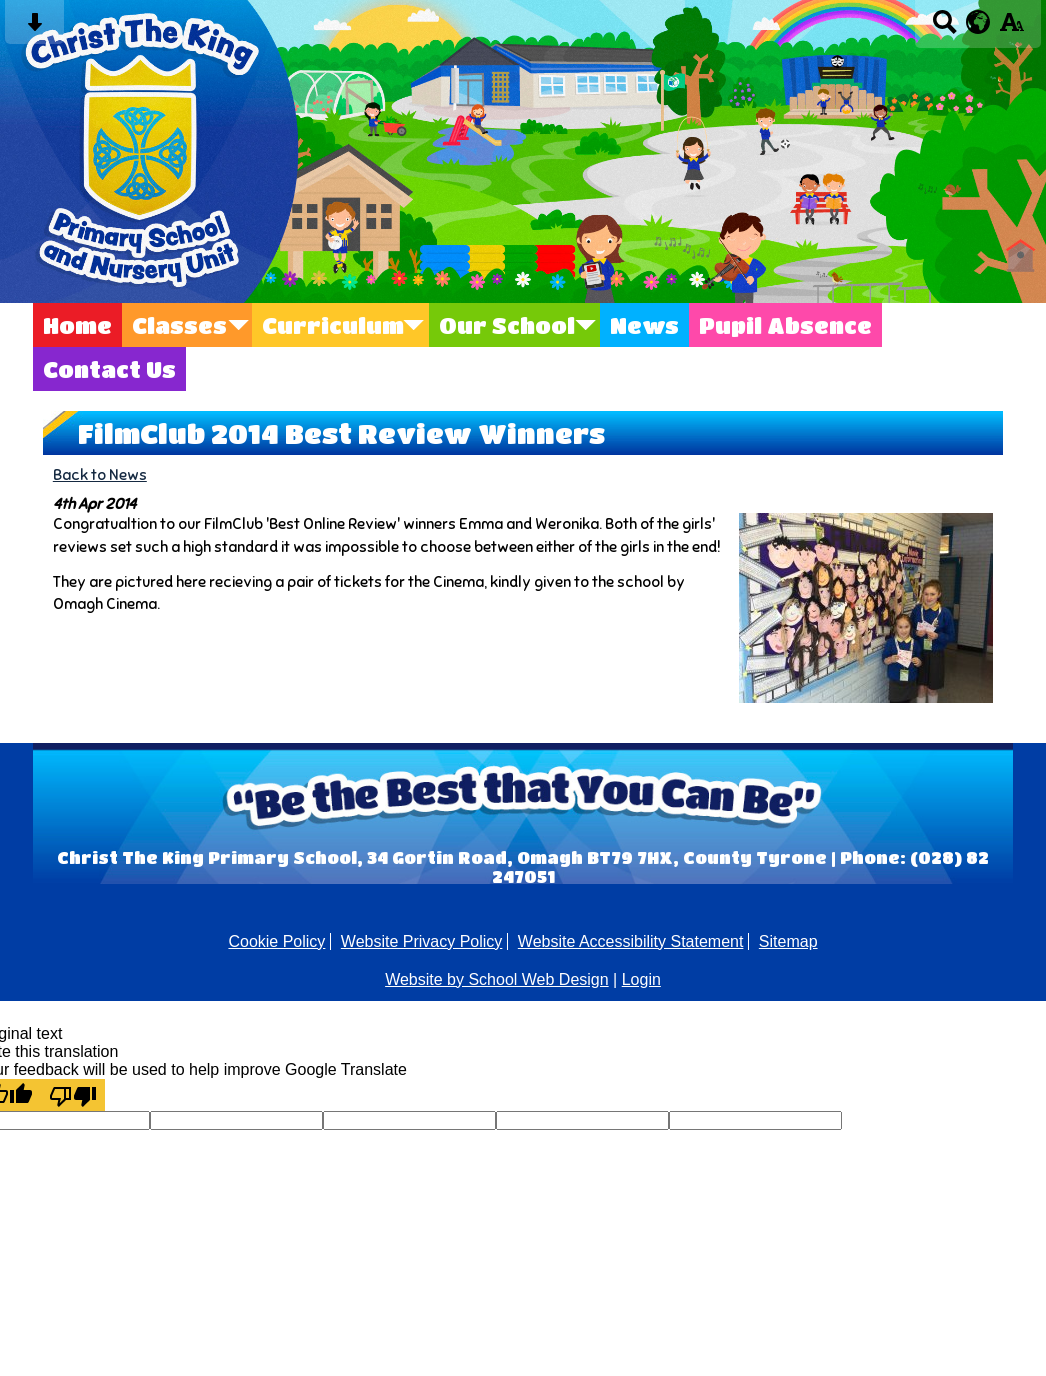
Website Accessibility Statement (631, 941)
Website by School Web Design (497, 979)
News (644, 325)
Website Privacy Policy (422, 941)
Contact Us (109, 369)
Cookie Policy (276, 941)
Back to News (100, 474)
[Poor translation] (73, 1095)
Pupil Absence (785, 325)
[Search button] (944, 28)
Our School (507, 325)
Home (77, 325)
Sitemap (788, 941)
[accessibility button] (1011, 28)
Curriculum (333, 325)
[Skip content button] (34, 28)
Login (641, 979)
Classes (179, 325)
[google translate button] (978, 22)
